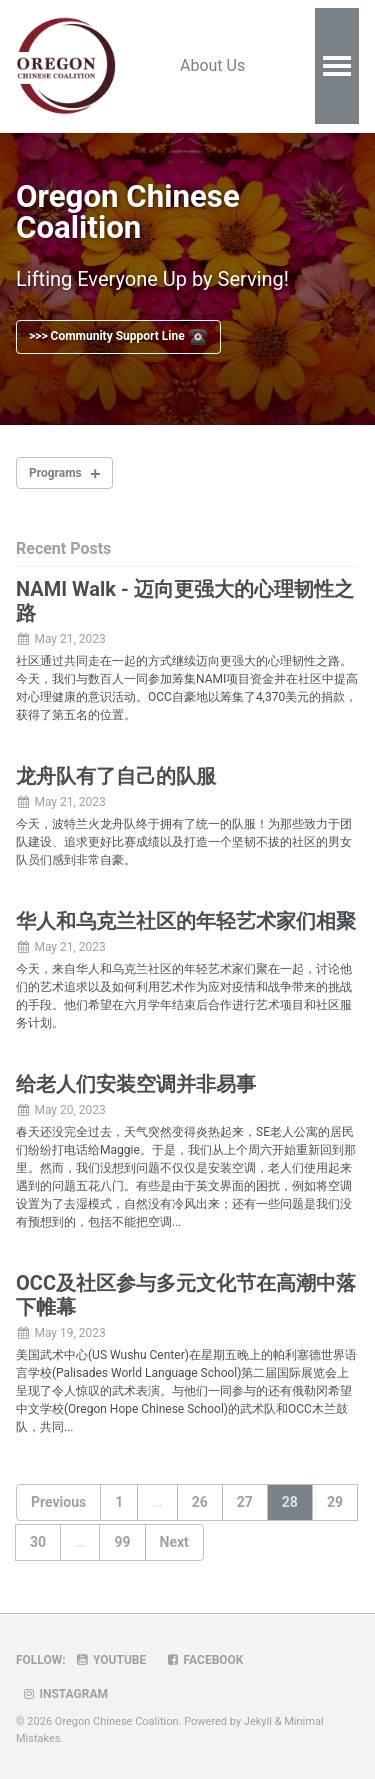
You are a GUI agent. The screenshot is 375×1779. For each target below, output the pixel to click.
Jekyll (258, 1721)
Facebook (204, 1660)
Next (174, 1542)
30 (38, 1542)
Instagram (64, 1694)
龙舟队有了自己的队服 (116, 776)
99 (122, 1542)
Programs (55, 473)
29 (335, 1502)
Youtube (111, 1660)
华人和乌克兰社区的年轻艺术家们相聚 (186, 921)
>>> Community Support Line (118, 337)
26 (200, 1502)
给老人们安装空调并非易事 (136, 1084)
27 (245, 1502)
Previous (58, 1502)
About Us (212, 65)
